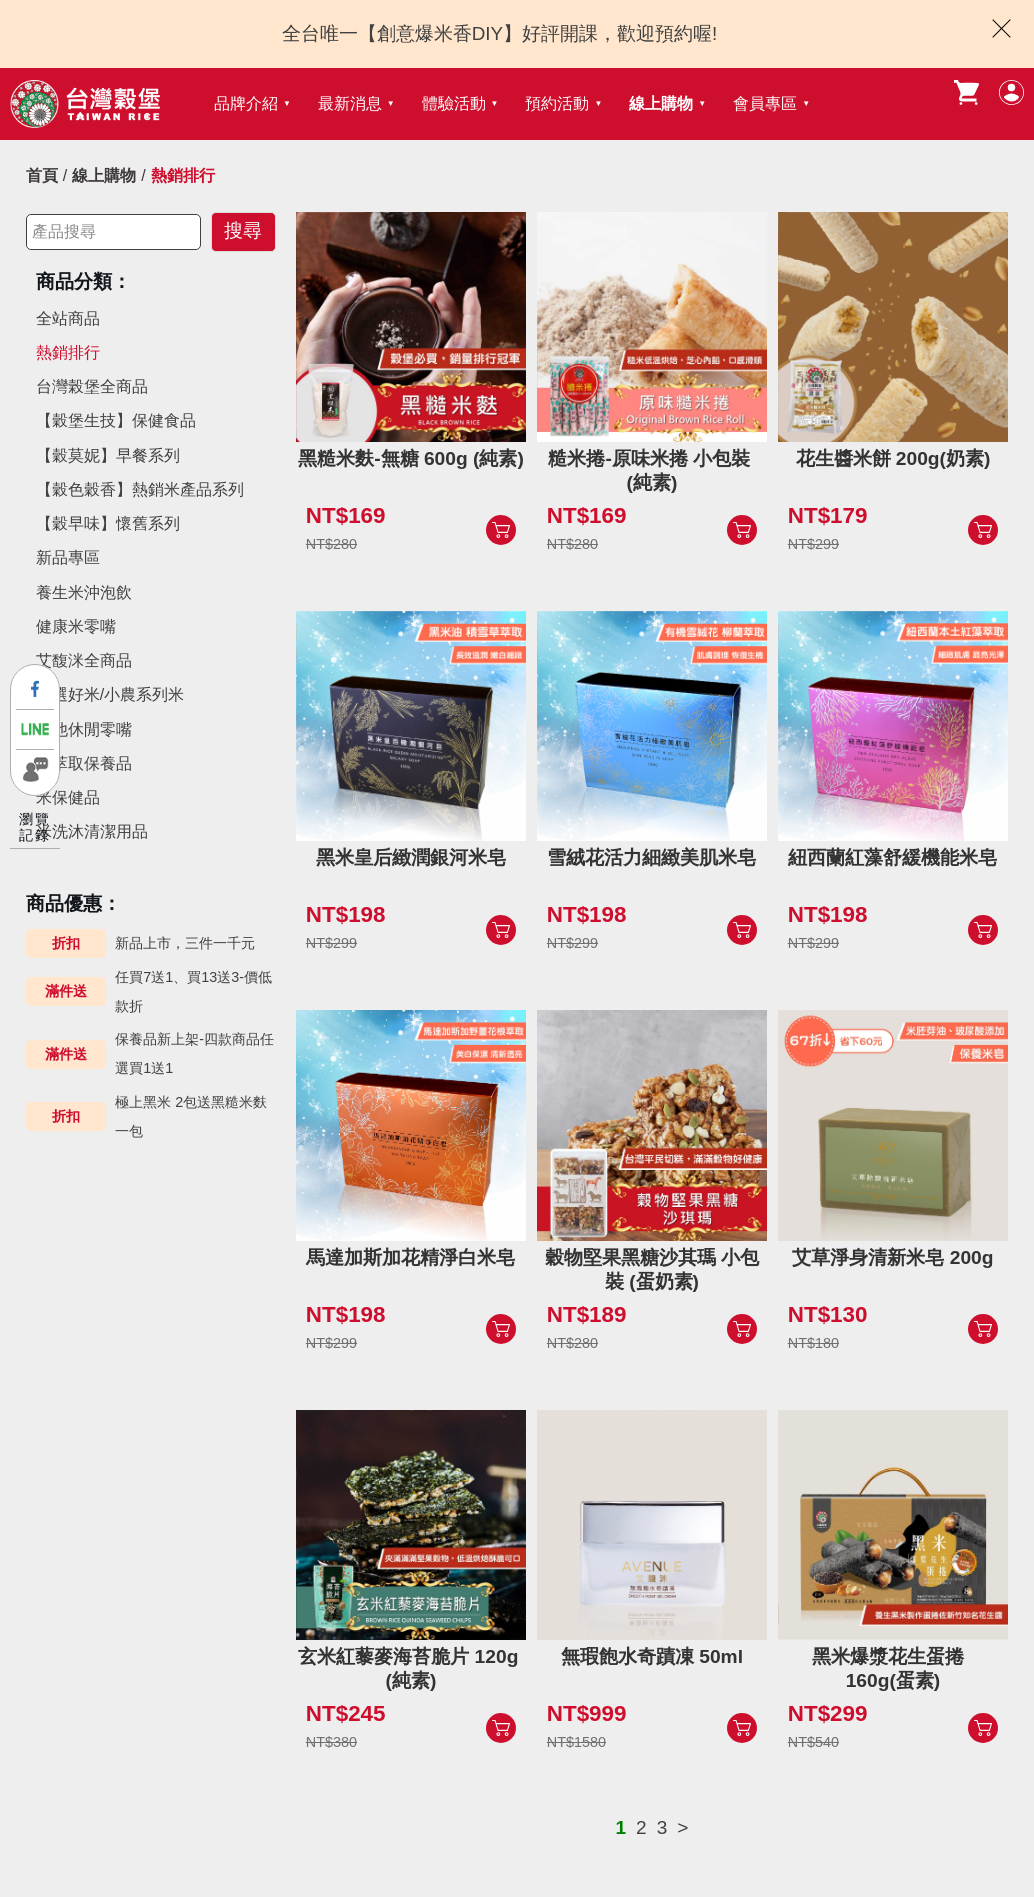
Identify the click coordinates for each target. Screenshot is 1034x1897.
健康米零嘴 (76, 626)
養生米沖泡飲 (84, 592)
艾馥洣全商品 (84, 660)
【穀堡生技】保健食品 (116, 420)
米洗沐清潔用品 (92, 831)
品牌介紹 (246, 103)
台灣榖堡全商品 (92, 386)
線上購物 (661, 103)
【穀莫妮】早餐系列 (108, 455)
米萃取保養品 (84, 763)
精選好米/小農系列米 (110, 694)
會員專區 (765, 103)
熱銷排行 (68, 352)
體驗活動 (454, 103)
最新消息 (350, 103)
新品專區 (68, 557)
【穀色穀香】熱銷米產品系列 (140, 489)
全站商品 (68, 318)
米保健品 (68, 797)
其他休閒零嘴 (84, 729)
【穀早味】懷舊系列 (108, 523)
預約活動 (557, 103)
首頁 (42, 175)
